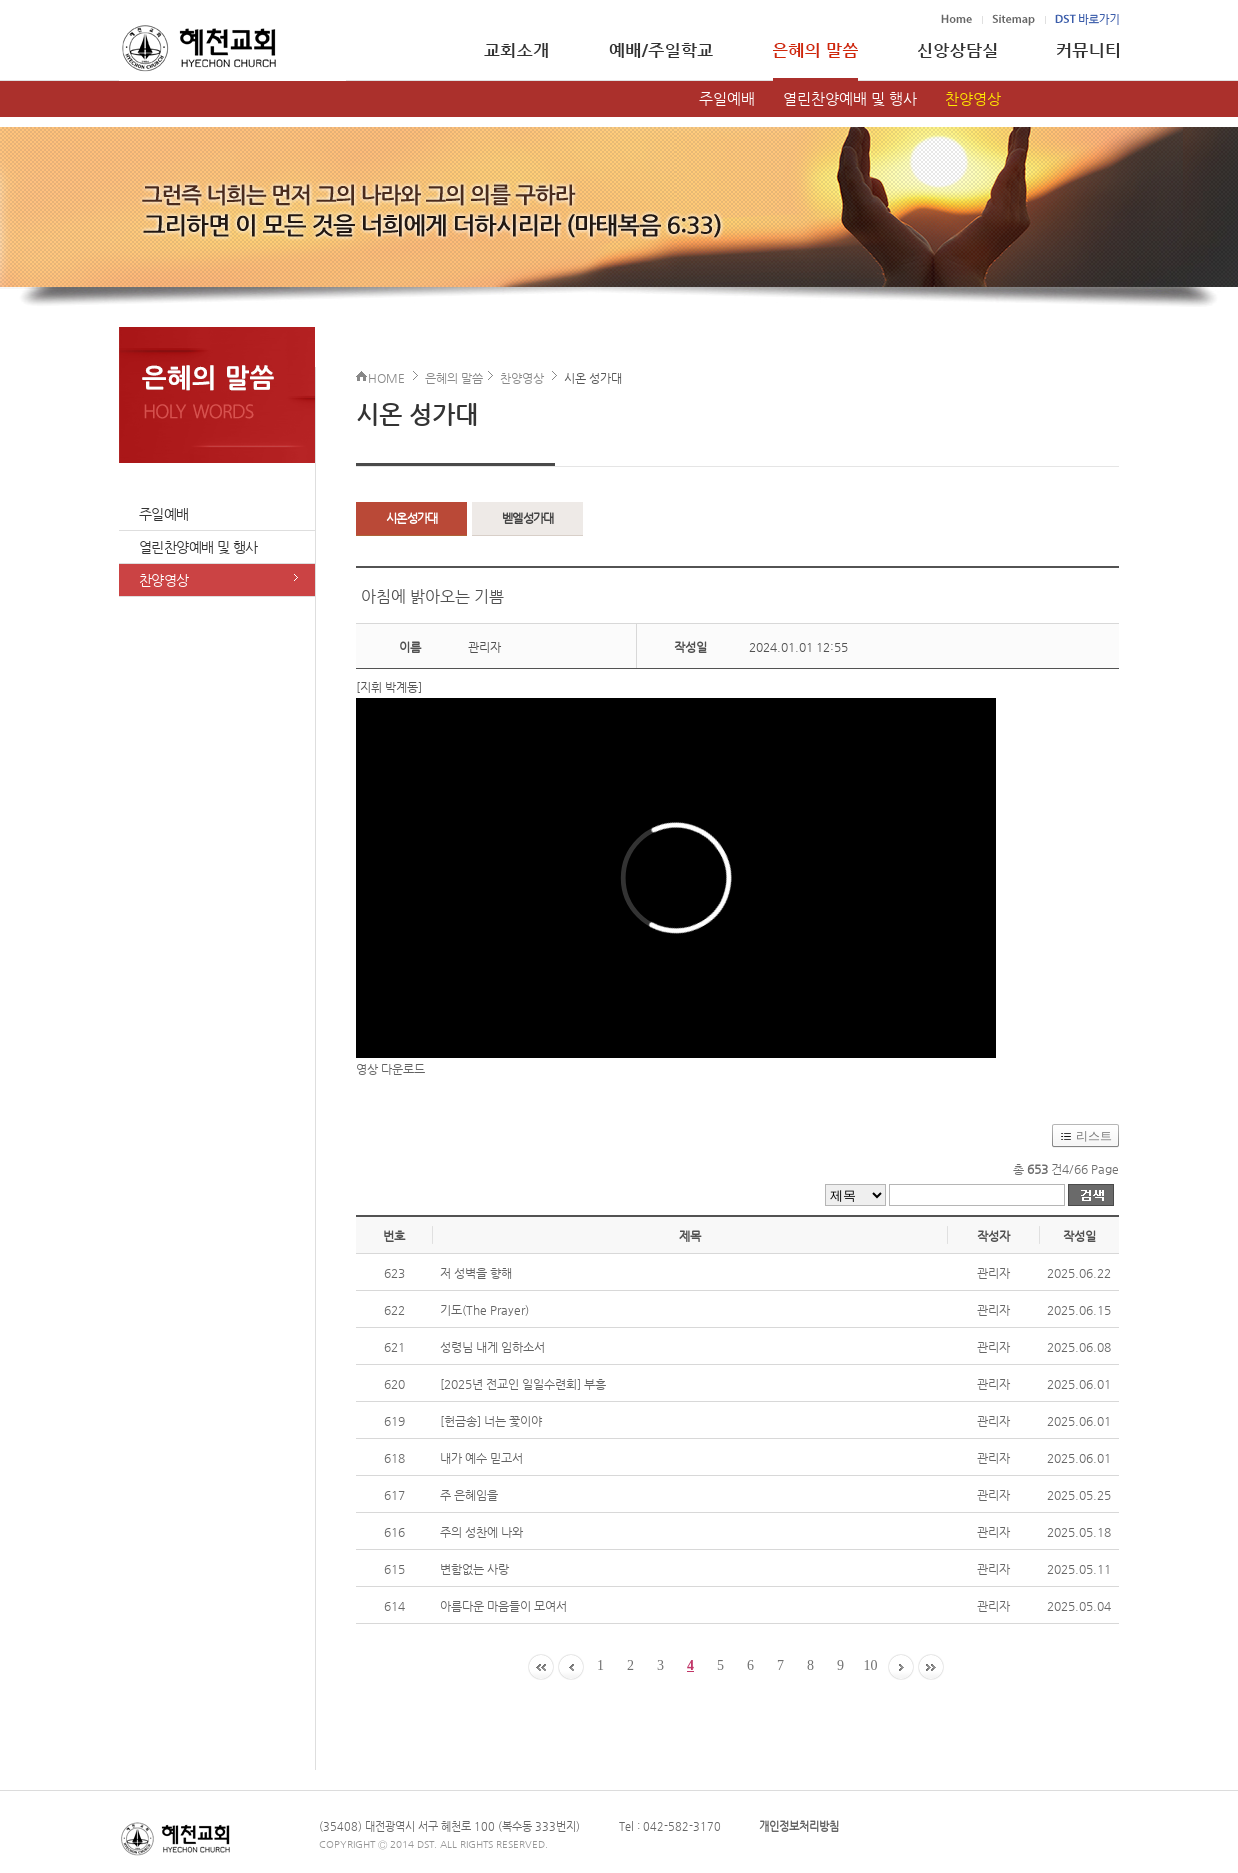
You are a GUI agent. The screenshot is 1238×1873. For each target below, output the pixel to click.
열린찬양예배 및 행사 (850, 98)
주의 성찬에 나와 (481, 1532)
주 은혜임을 (469, 1495)
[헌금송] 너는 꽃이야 (491, 1421)
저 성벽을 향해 (476, 1273)
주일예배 (727, 98)
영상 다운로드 (390, 1069)
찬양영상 (973, 98)
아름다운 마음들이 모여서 (503, 1606)
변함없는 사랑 (474, 1569)
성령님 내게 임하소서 (492, 1347)
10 (871, 1665)
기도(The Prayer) (484, 1310)
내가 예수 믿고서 (481, 1458)
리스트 (1094, 1136)
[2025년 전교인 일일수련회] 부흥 (523, 1384)
